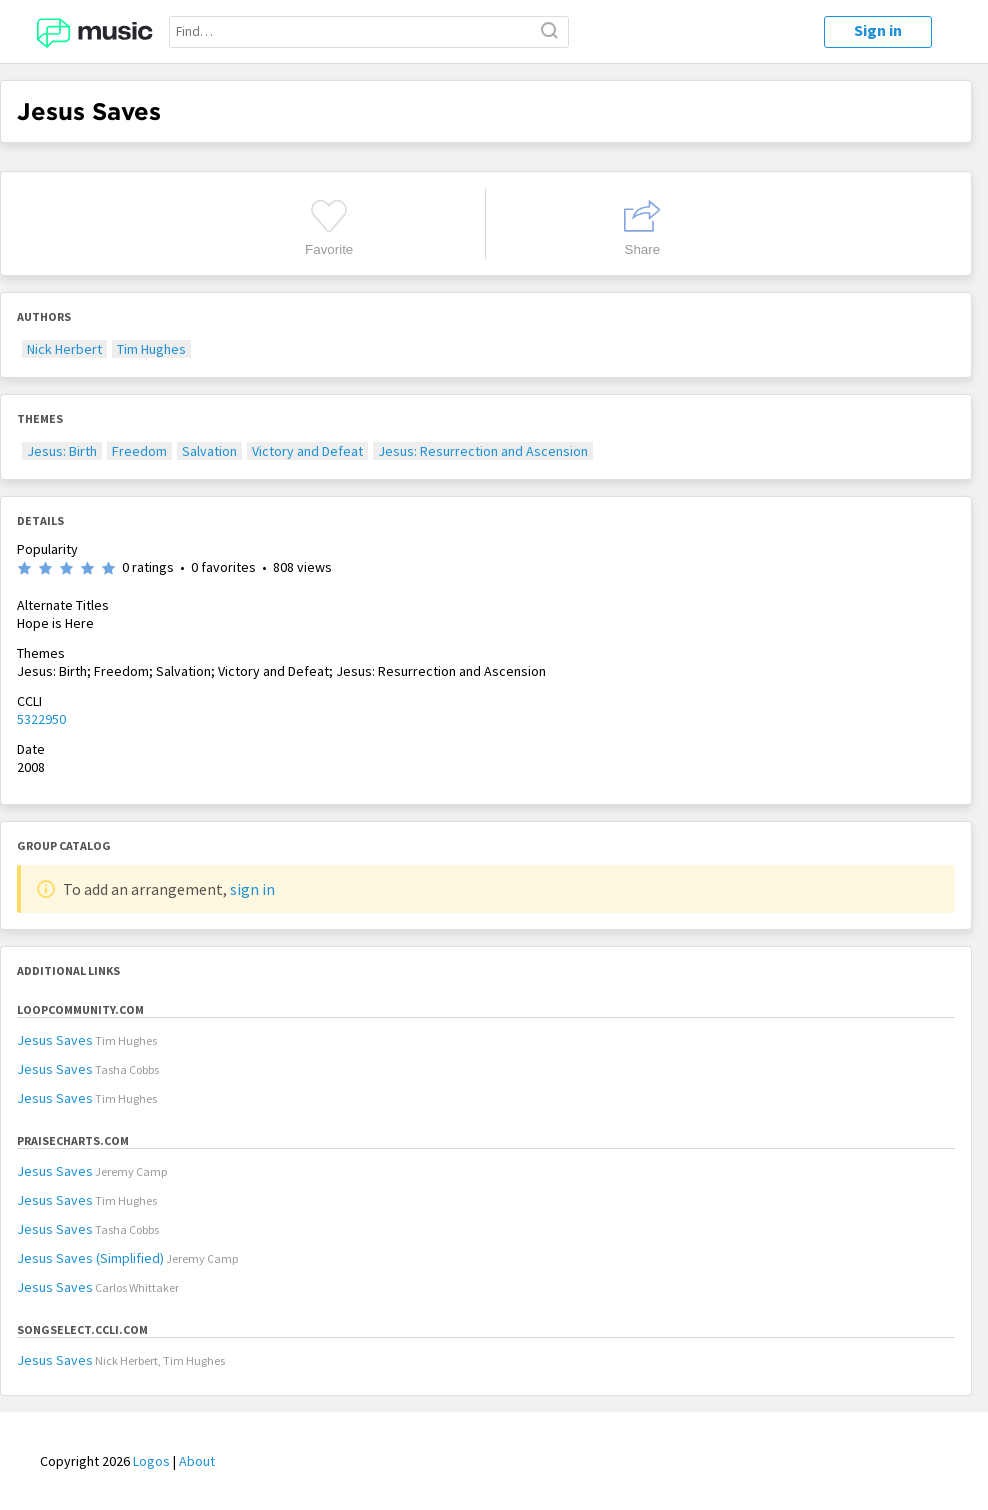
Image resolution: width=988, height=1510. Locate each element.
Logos (151, 1461)
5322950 (41, 719)
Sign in (878, 30)
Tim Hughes (151, 349)
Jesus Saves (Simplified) (90, 1258)
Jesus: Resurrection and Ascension (483, 451)
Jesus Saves (55, 1040)
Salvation (209, 451)
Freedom (139, 451)
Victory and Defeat (307, 451)
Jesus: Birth (62, 451)
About (197, 1461)
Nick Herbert (64, 349)
